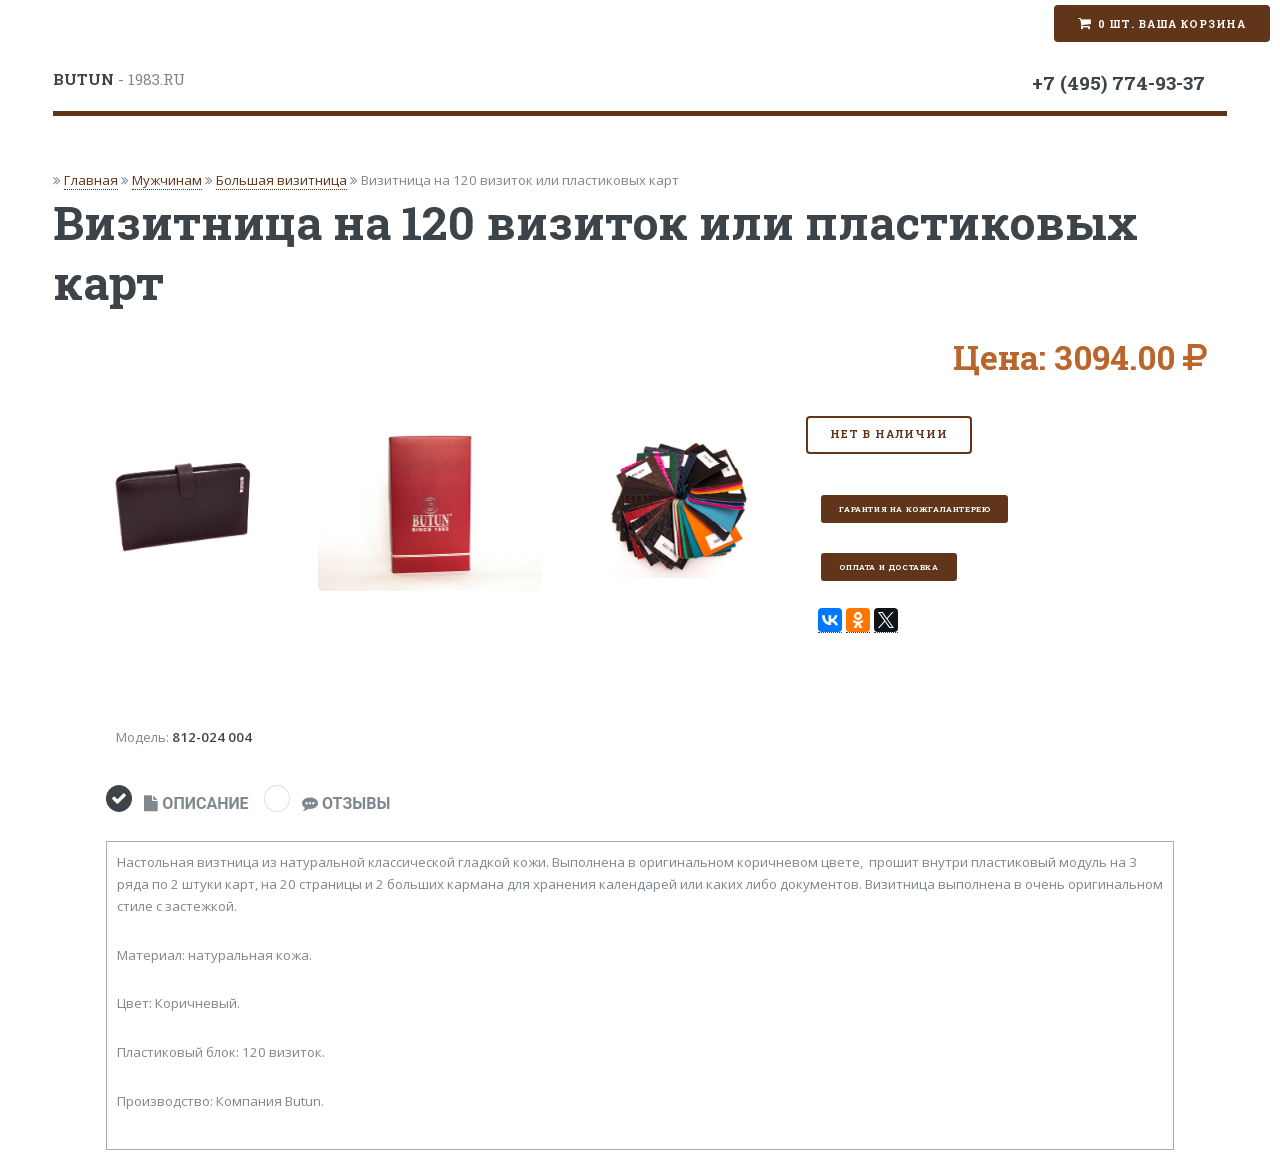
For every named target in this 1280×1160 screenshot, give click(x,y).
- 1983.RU (119, 79)
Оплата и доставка (888, 567)
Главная (91, 180)
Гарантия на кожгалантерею (914, 509)
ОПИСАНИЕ (196, 803)
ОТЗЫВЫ (346, 803)
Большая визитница (281, 180)
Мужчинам (167, 180)
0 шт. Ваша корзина (1172, 24)
